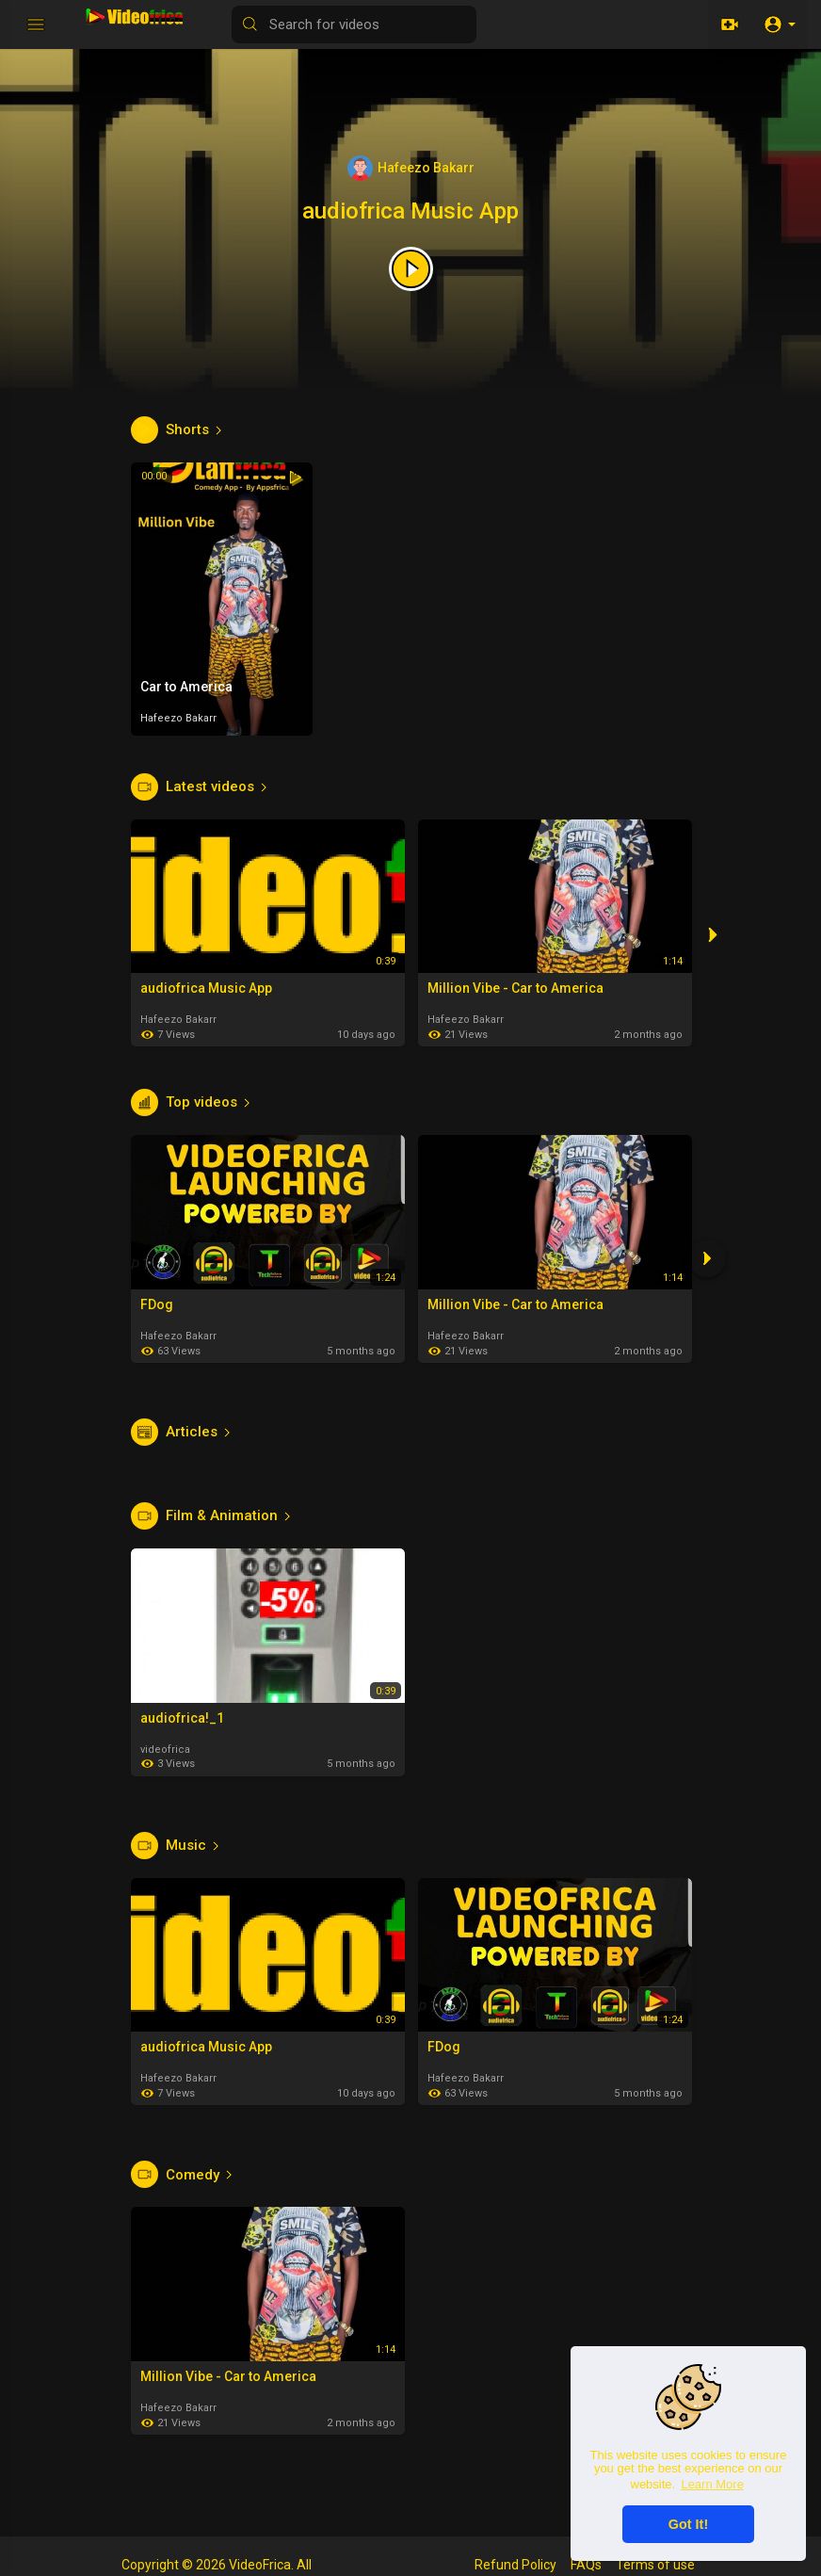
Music (178, 1845)
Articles (183, 1432)
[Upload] (730, 24)
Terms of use (655, 2564)
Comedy (184, 2174)
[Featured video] (411, 267)
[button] (779, 24)
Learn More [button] (712, 2484)
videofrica (165, 1749)
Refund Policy (515, 2564)
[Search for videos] (354, 24)
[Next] (713, 935)
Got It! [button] (688, 2524)
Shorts (179, 430)
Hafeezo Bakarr (411, 167)
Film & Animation (214, 1516)
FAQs (586, 2564)
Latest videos (202, 787)
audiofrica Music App (410, 211)
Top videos (193, 1102)
